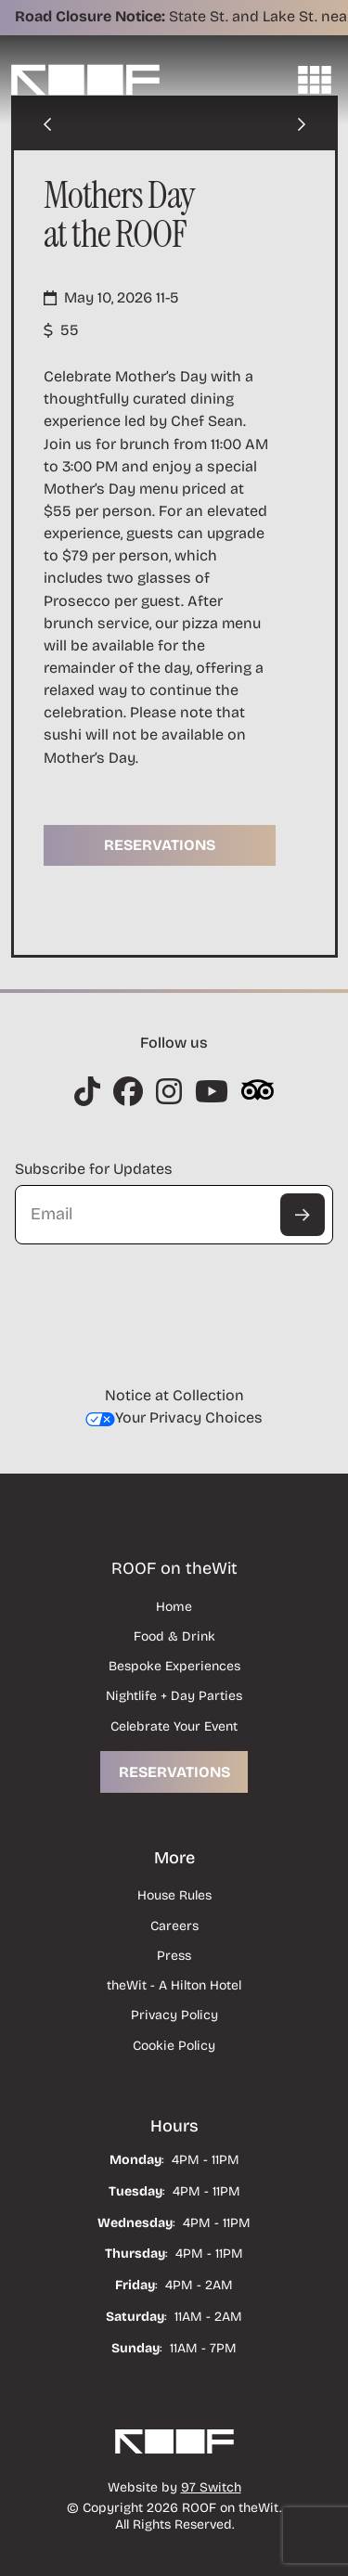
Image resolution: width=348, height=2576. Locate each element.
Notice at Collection (174, 1395)
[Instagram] (87, 1091)
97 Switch (211, 2487)
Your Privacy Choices (174, 1417)
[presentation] (156, 1290)
